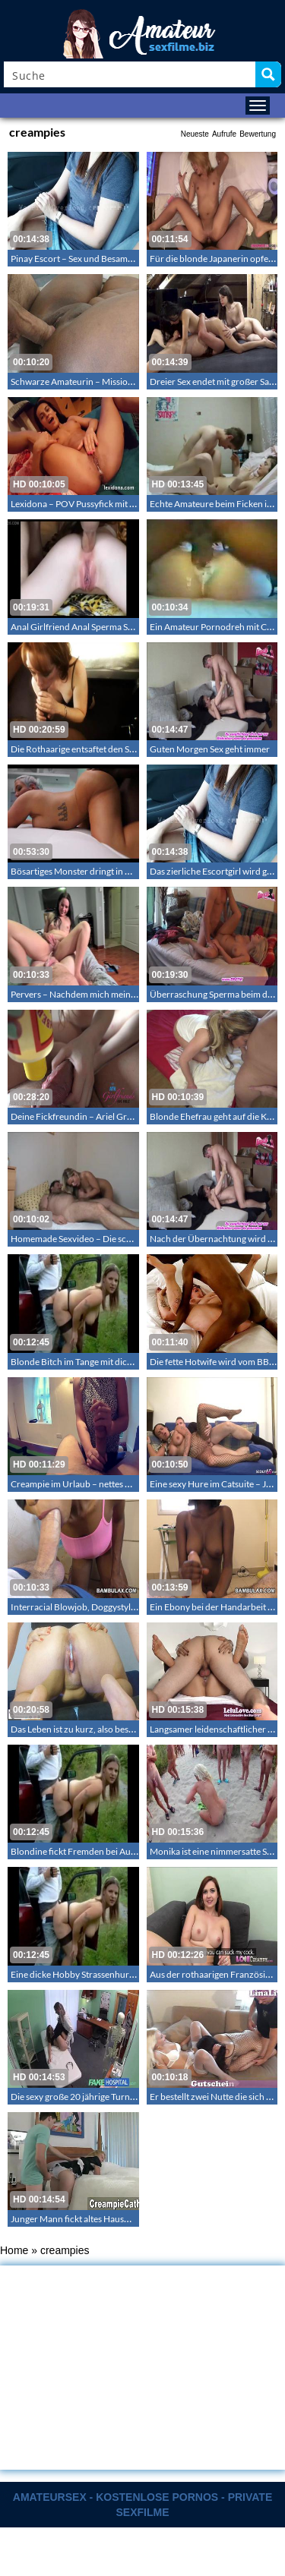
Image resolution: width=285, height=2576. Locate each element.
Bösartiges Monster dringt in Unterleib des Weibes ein (117, 871)
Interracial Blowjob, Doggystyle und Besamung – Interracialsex (135, 1607)
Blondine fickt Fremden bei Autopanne (87, 1851)
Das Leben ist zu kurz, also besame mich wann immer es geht (128, 1729)
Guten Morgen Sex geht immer (210, 749)
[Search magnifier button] (268, 74)
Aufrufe (224, 134)
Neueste (195, 134)
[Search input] (130, 74)
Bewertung (257, 134)
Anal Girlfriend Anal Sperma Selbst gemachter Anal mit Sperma (134, 626)
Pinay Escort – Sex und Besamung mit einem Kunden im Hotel (131, 258)
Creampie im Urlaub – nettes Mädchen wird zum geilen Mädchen (138, 1484)
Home (14, 2250)
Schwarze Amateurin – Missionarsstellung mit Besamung (122, 381)
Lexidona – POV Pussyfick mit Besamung (91, 503)
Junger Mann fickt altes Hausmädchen (86, 2218)
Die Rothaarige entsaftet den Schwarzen (90, 749)
